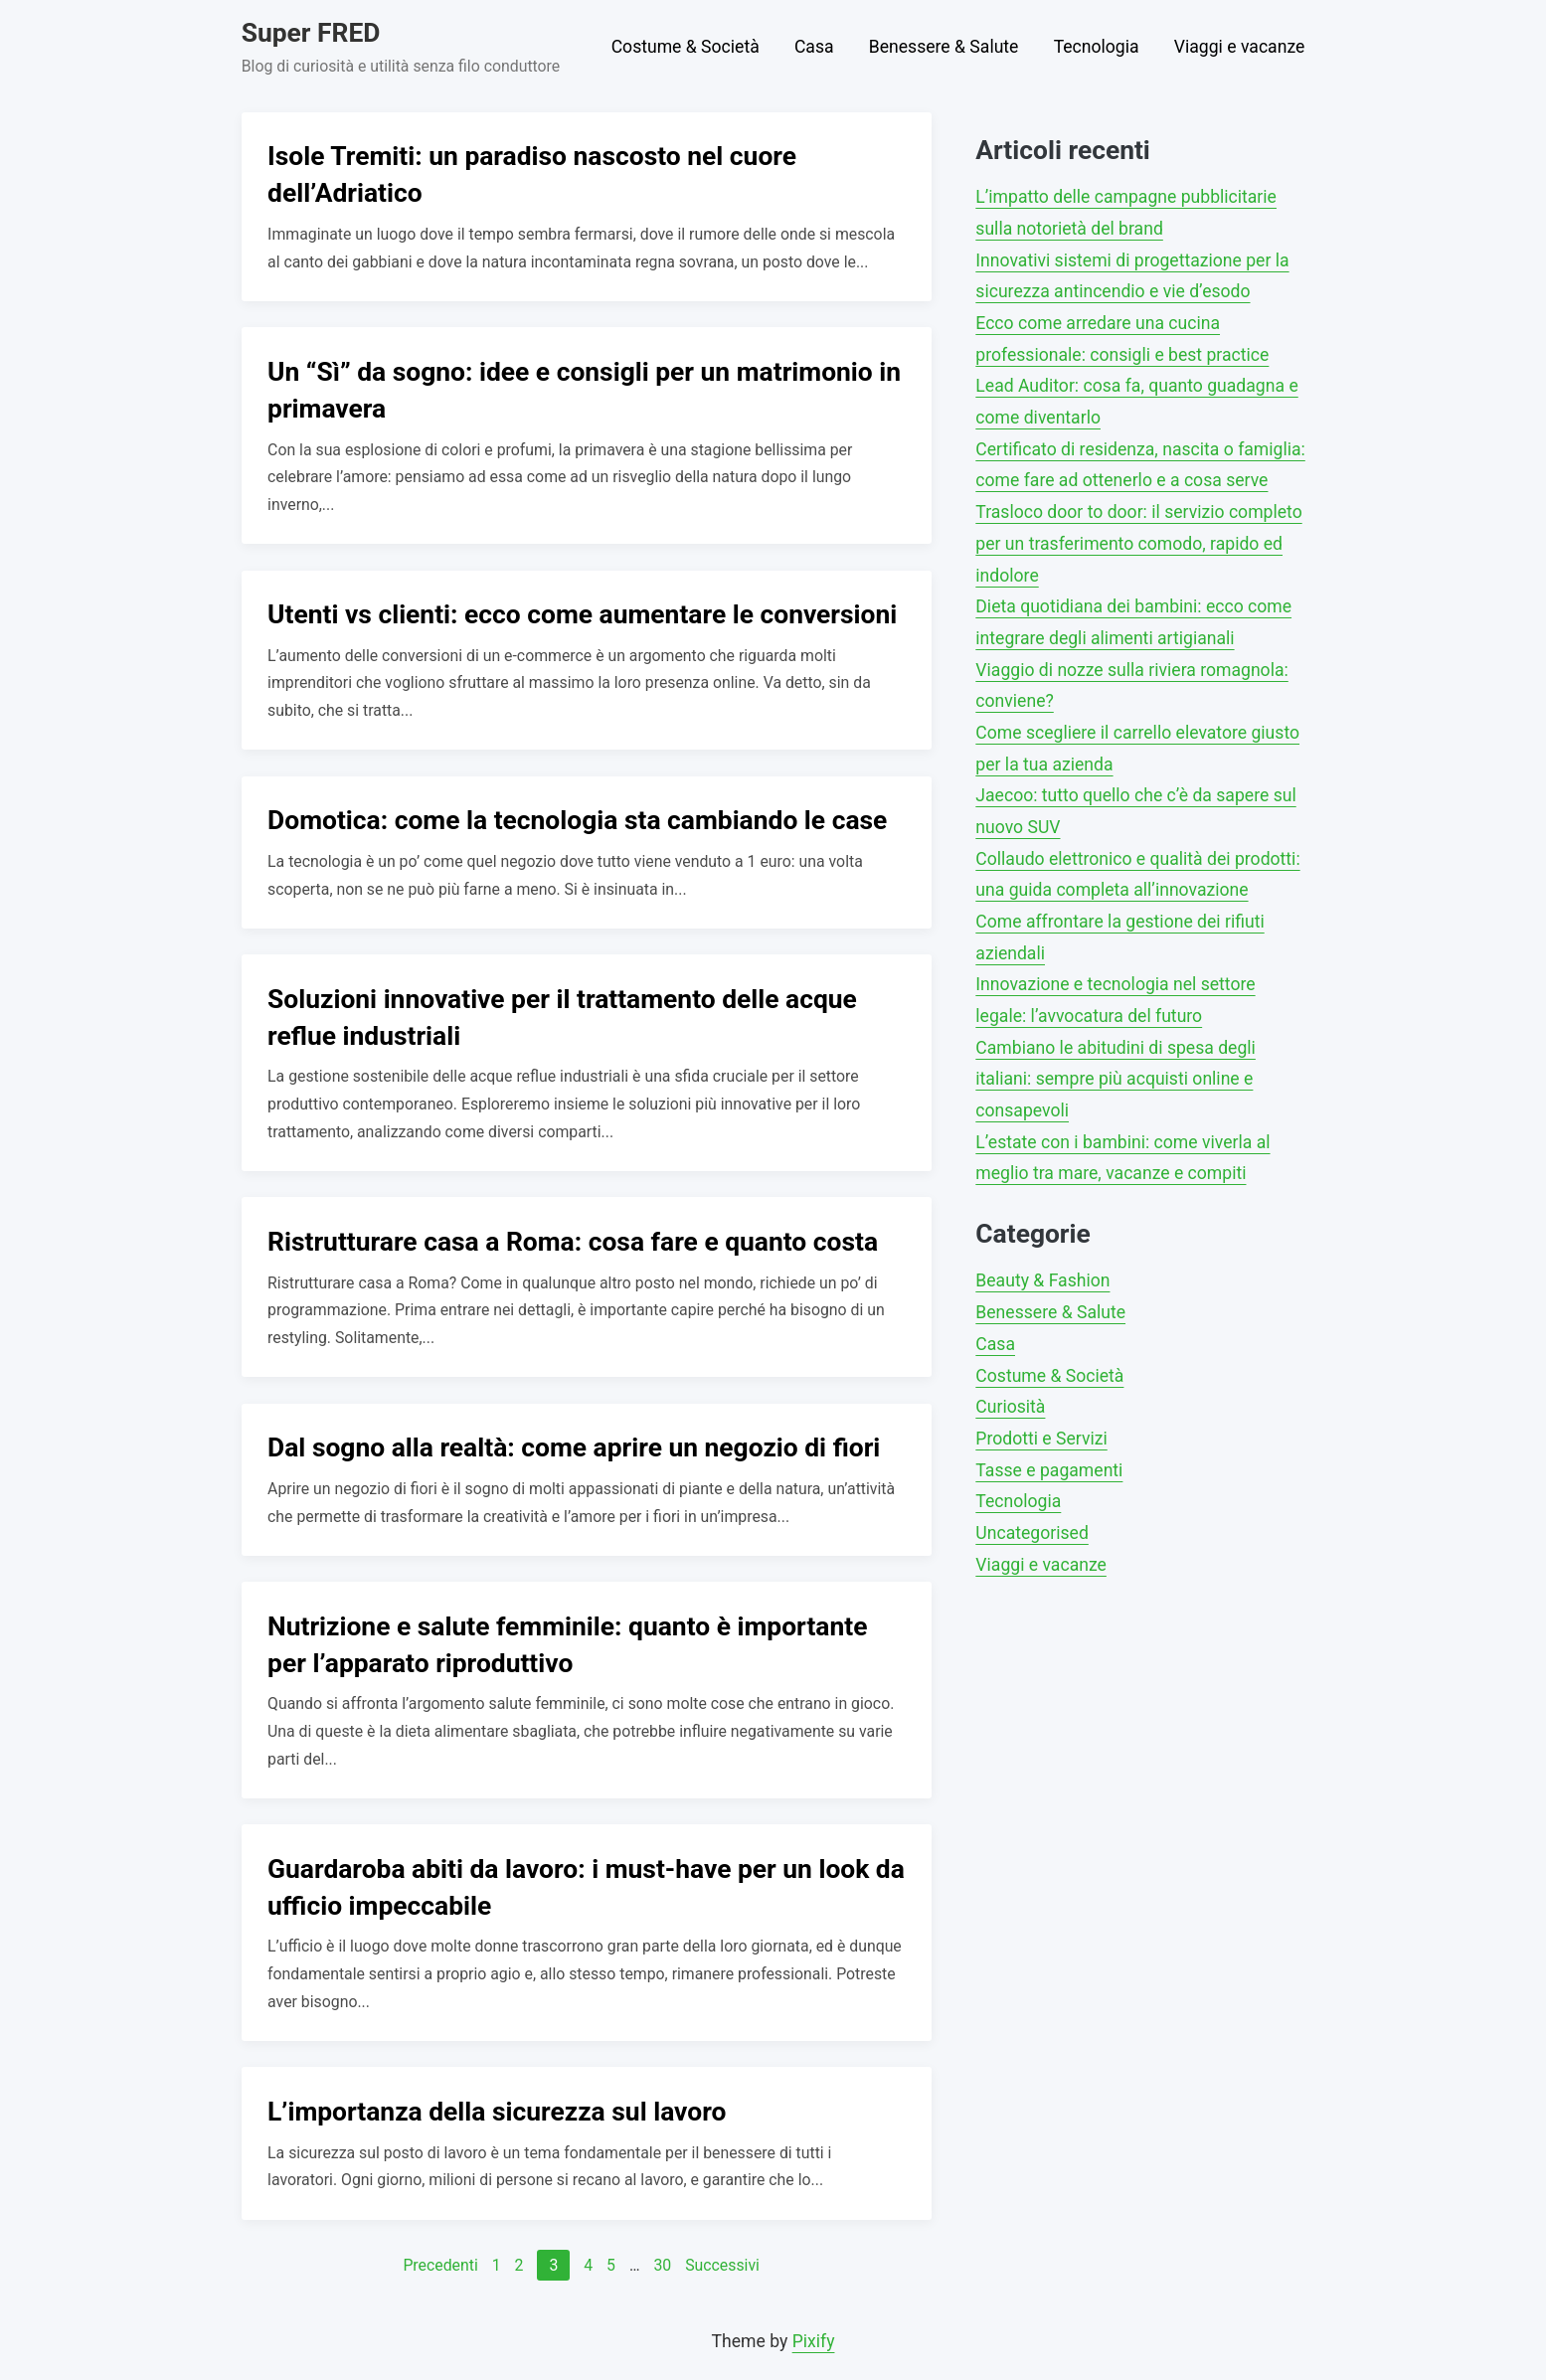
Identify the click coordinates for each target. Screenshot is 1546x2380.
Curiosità (1010, 1407)
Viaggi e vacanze (1239, 47)
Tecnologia (1096, 47)
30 (662, 2265)
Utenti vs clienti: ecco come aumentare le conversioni (582, 614)
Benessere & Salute (944, 47)
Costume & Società (685, 47)
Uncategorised (1031, 1533)
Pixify (813, 2341)
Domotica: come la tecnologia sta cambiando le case (577, 820)
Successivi (722, 2265)
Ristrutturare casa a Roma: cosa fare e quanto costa (572, 1242)
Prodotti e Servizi (1041, 1438)
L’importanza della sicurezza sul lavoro (496, 2111)
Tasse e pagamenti (1048, 1470)
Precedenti (440, 2265)
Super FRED (311, 33)
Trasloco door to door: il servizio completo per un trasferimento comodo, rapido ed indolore (1138, 543)
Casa (814, 47)
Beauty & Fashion (1042, 1280)
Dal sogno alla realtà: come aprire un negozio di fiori (573, 1447)
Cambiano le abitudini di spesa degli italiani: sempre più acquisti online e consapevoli (1115, 1079)
